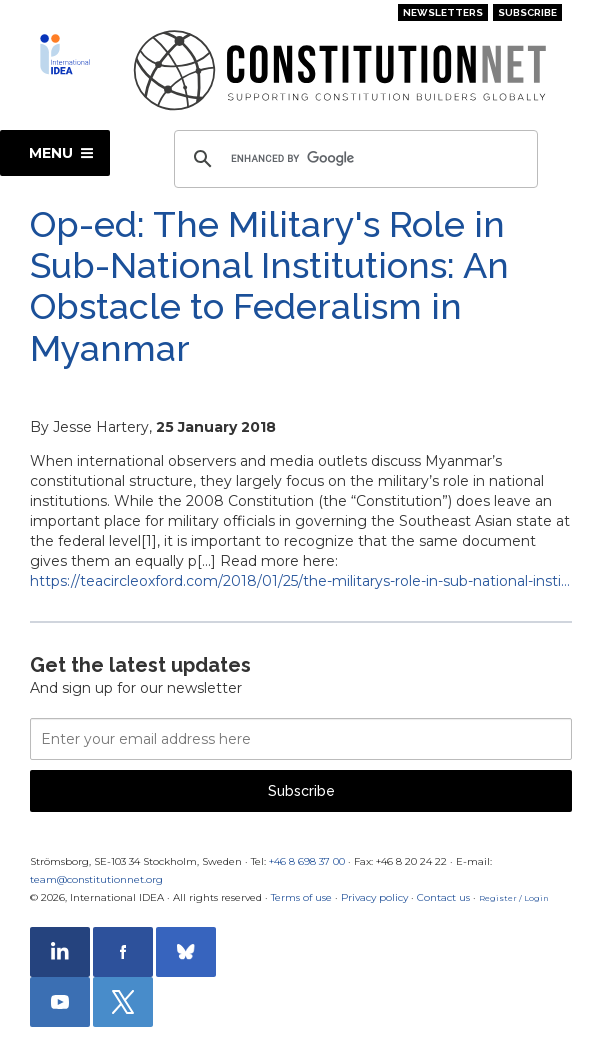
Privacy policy (374, 897)
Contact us (443, 897)
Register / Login (514, 898)
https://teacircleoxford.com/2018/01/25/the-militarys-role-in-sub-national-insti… (300, 581)
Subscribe (527, 12)
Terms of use (301, 897)
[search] (353, 159)
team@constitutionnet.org (96, 879)
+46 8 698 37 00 (307, 861)
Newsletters (443, 12)
